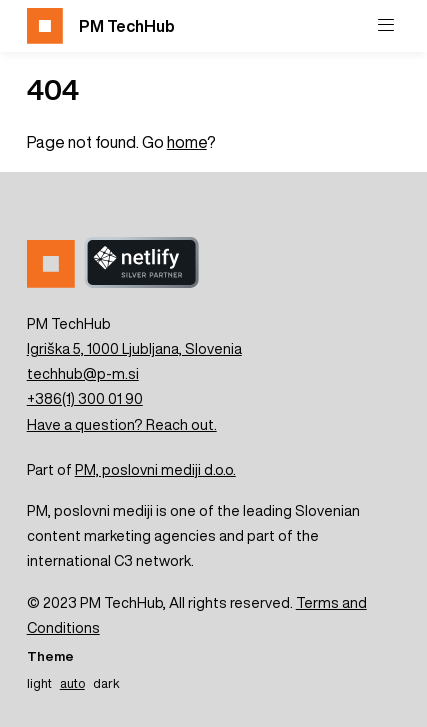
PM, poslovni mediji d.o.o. (155, 469)
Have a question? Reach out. (122, 424)
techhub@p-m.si (83, 373)
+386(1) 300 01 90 (85, 398)
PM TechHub (101, 26)
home (187, 142)
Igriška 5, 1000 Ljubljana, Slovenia (134, 348)
